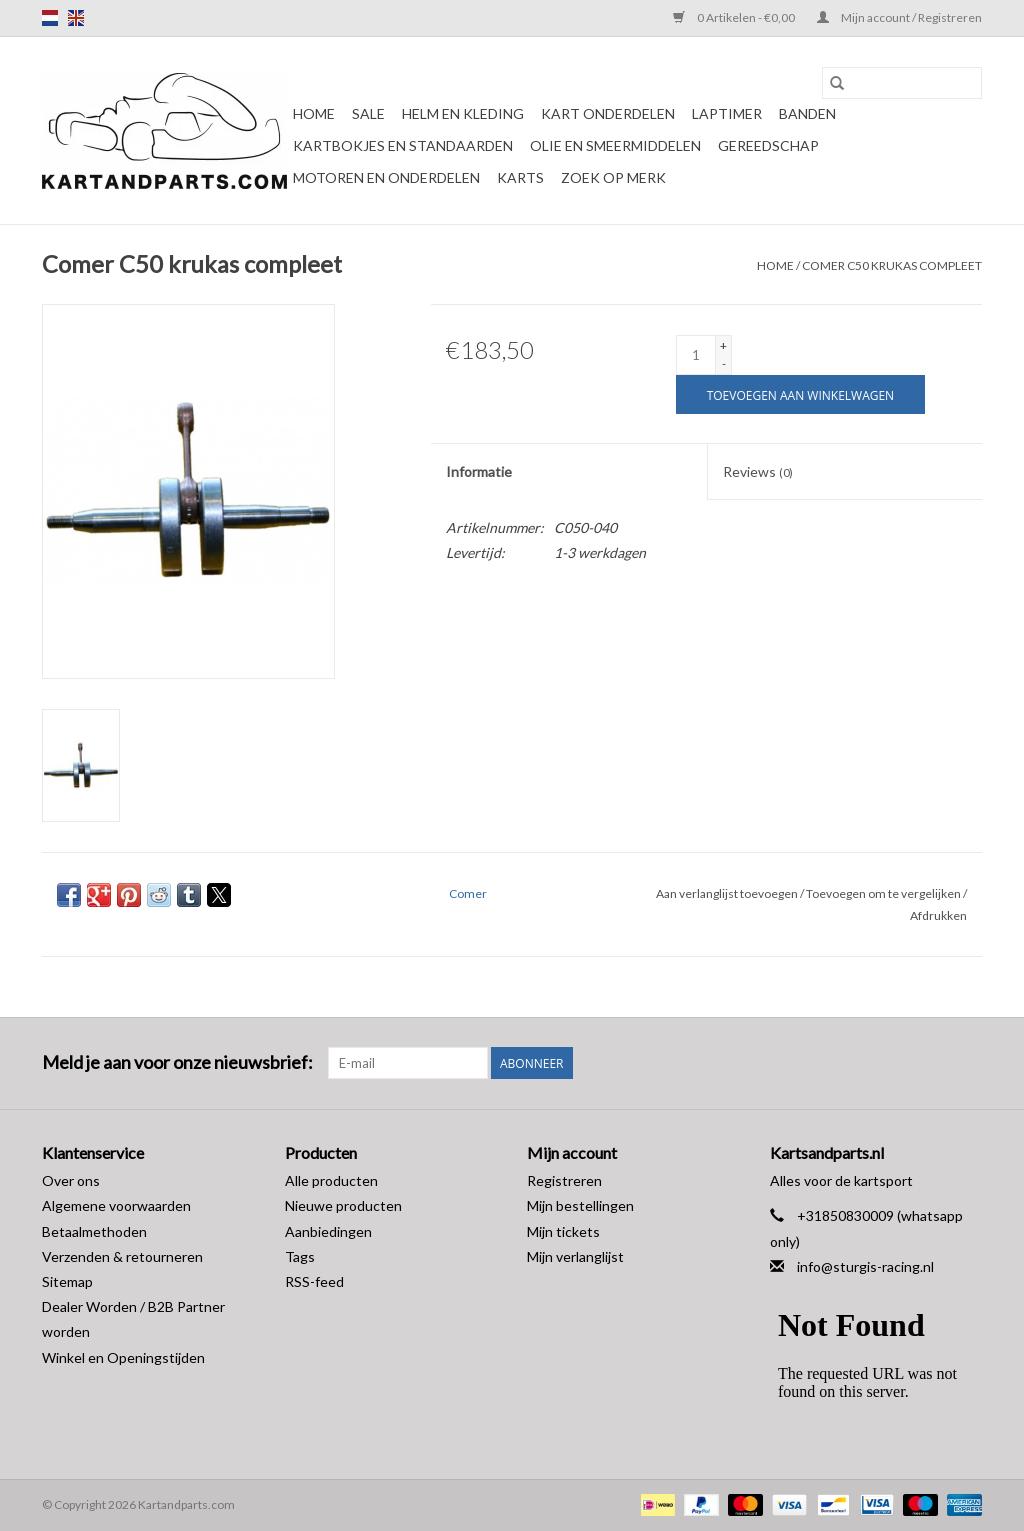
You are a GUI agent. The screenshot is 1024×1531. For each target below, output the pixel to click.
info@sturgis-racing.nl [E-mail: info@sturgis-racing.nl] (865, 1266)
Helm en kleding (463, 113)
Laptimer (727, 113)
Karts (520, 177)
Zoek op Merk (613, 177)
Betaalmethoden (94, 1231)
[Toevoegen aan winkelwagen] (800, 394)
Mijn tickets (563, 1231)
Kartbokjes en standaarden (403, 145)
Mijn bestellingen (580, 1205)
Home (314, 113)
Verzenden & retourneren (122, 1256)
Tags (300, 1256)
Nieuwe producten (343, 1205)
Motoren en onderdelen (386, 177)
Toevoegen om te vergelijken (884, 893)
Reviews (758, 471)
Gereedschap (768, 145)
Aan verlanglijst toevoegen (728, 893)
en (76, 18)
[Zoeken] (902, 83)
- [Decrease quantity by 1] (724, 363)
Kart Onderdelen (608, 113)
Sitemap (67, 1281)
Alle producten (331, 1180)
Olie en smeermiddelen (615, 145)
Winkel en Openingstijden (123, 1357)
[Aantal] (696, 355)
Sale (368, 113)
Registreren (564, 1180)
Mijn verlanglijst (575, 1256)
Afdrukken (938, 915)
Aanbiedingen (328, 1231)
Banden (807, 113)
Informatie (479, 471)
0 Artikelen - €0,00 (735, 17)
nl (50, 18)
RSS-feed (314, 1281)
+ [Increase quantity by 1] (723, 345)
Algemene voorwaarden (116, 1205)
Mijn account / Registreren (899, 17)
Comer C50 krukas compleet (892, 265)
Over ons (71, 1180)
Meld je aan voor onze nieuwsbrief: (177, 1062)
